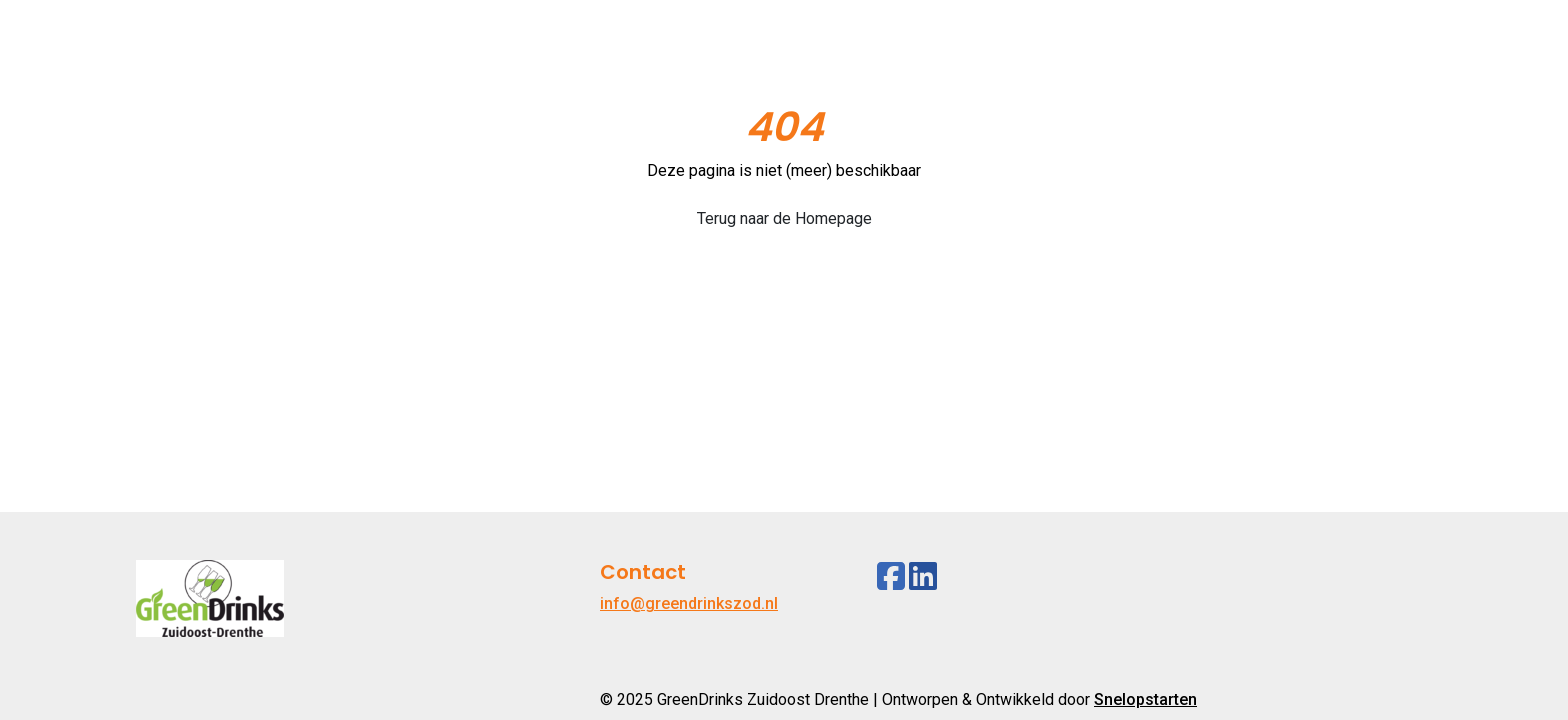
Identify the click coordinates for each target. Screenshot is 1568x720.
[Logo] (210, 51)
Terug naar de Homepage (784, 218)
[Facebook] (891, 576)
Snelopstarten (1145, 699)
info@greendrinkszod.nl (689, 603)
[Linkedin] (923, 576)
